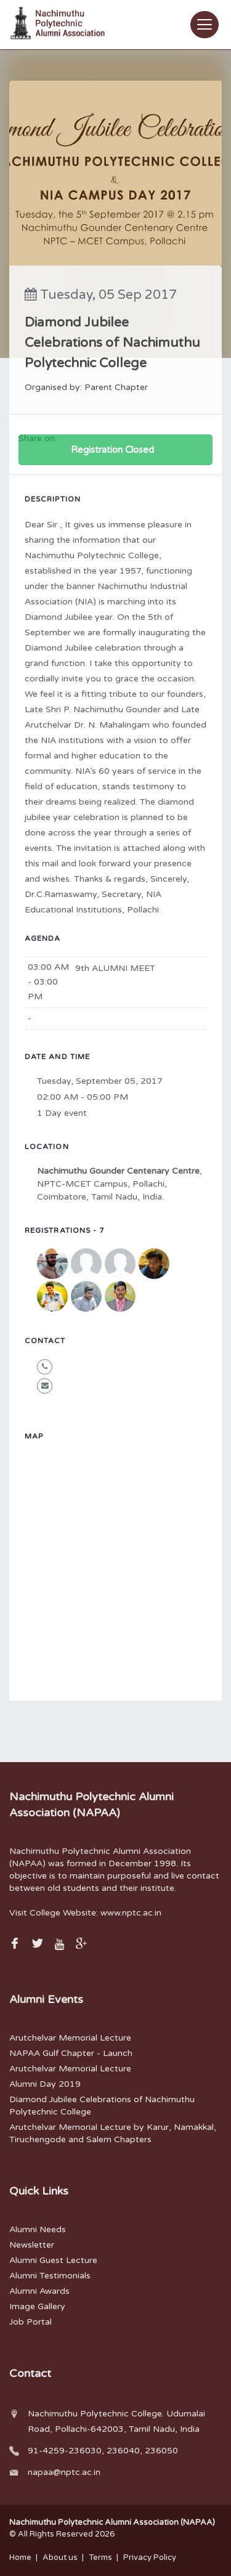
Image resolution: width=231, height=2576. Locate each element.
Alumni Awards (39, 2291)
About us (60, 2557)
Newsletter (31, 2245)
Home (20, 2557)
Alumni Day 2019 (45, 2084)
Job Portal (30, 2322)
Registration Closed (112, 449)
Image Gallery (37, 2306)
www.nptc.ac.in (130, 1913)
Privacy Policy (149, 2557)
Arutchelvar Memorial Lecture (70, 2038)
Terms (100, 2557)
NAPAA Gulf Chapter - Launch (70, 2053)
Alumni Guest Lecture (53, 2260)
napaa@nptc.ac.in (64, 2472)
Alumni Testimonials (50, 2275)
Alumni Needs (37, 2229)
